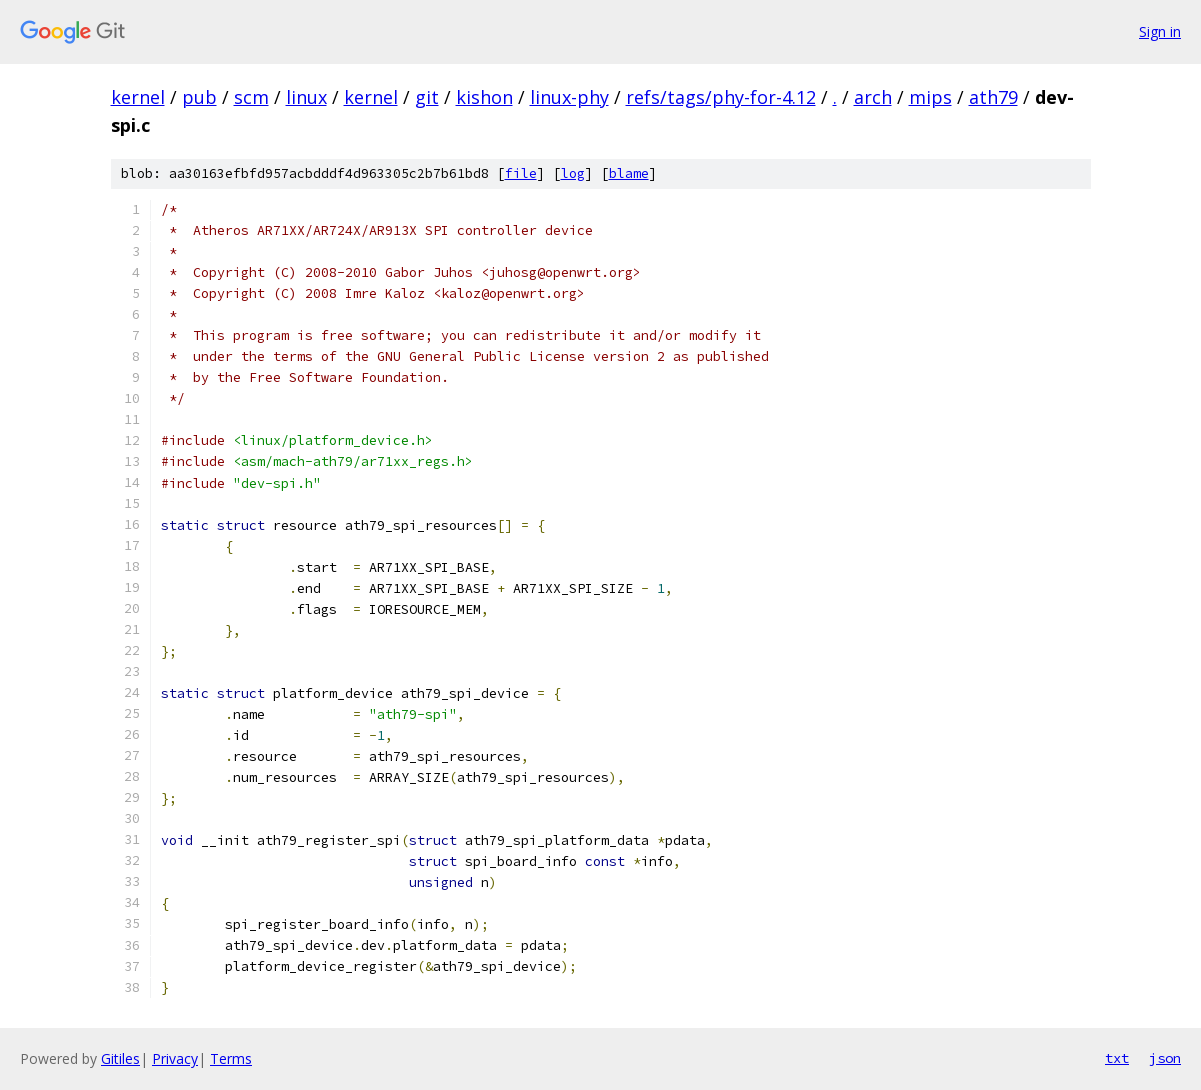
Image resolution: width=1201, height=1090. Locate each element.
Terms (231, 1058)
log (573, 173)
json (1165, 1058)
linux (306, 97)
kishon (484, 97)
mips (930, 97)
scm (251, 97)
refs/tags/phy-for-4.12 (721, 97)
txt (1117, 1058)
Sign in (1160, 31)
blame (629, 173)
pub (199, 97)
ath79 (993, 97)
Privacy (175, 1058)
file (521, 173)
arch (873, 97)
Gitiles (120, 1058)
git (427, 97)
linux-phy (569, 97)
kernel (138, 97)
